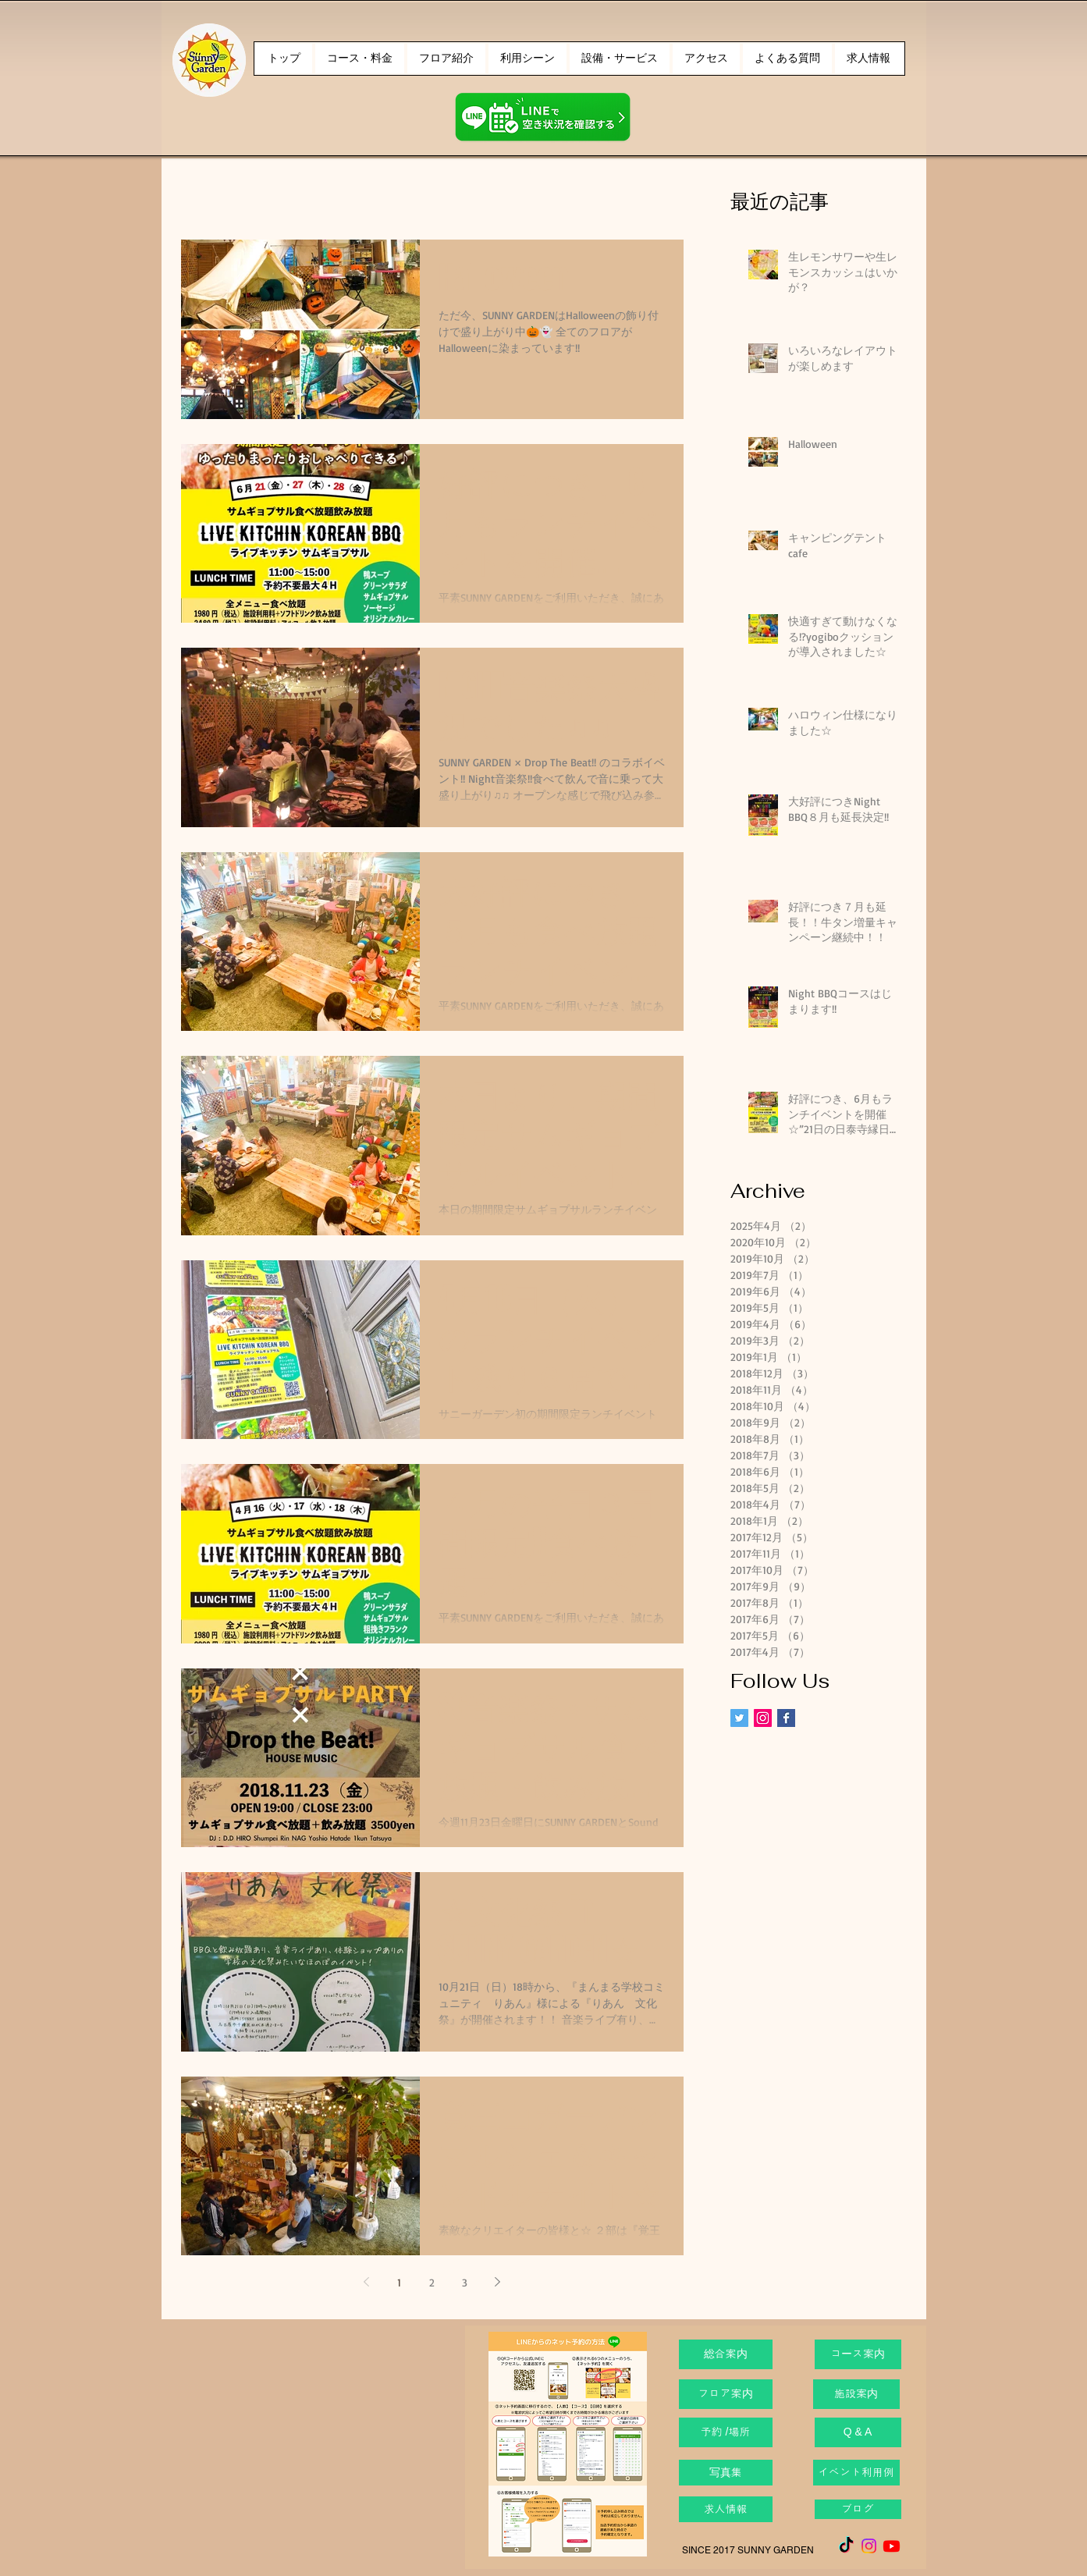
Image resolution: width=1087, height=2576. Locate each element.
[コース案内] (858, 2354)
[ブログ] (858, 2509)
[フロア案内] (726, 2394)
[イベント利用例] (856, 2472)
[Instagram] (869, 2546)
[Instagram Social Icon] (763, 1718)
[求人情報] (726, 2509)
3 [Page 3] (464, 2282)
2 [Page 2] (432, 2282)
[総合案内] (726, 2354)
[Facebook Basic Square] (786, 1718)
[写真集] (726, 2472)
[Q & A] (858, 2432)
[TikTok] (846, 2546)
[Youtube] (891, 2546)
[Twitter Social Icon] (739, 1718)
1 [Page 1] (399, 2282)
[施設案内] (856, 2394)
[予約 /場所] (726, 2432)
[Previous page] (367, 2282)
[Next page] (498, 2282)
